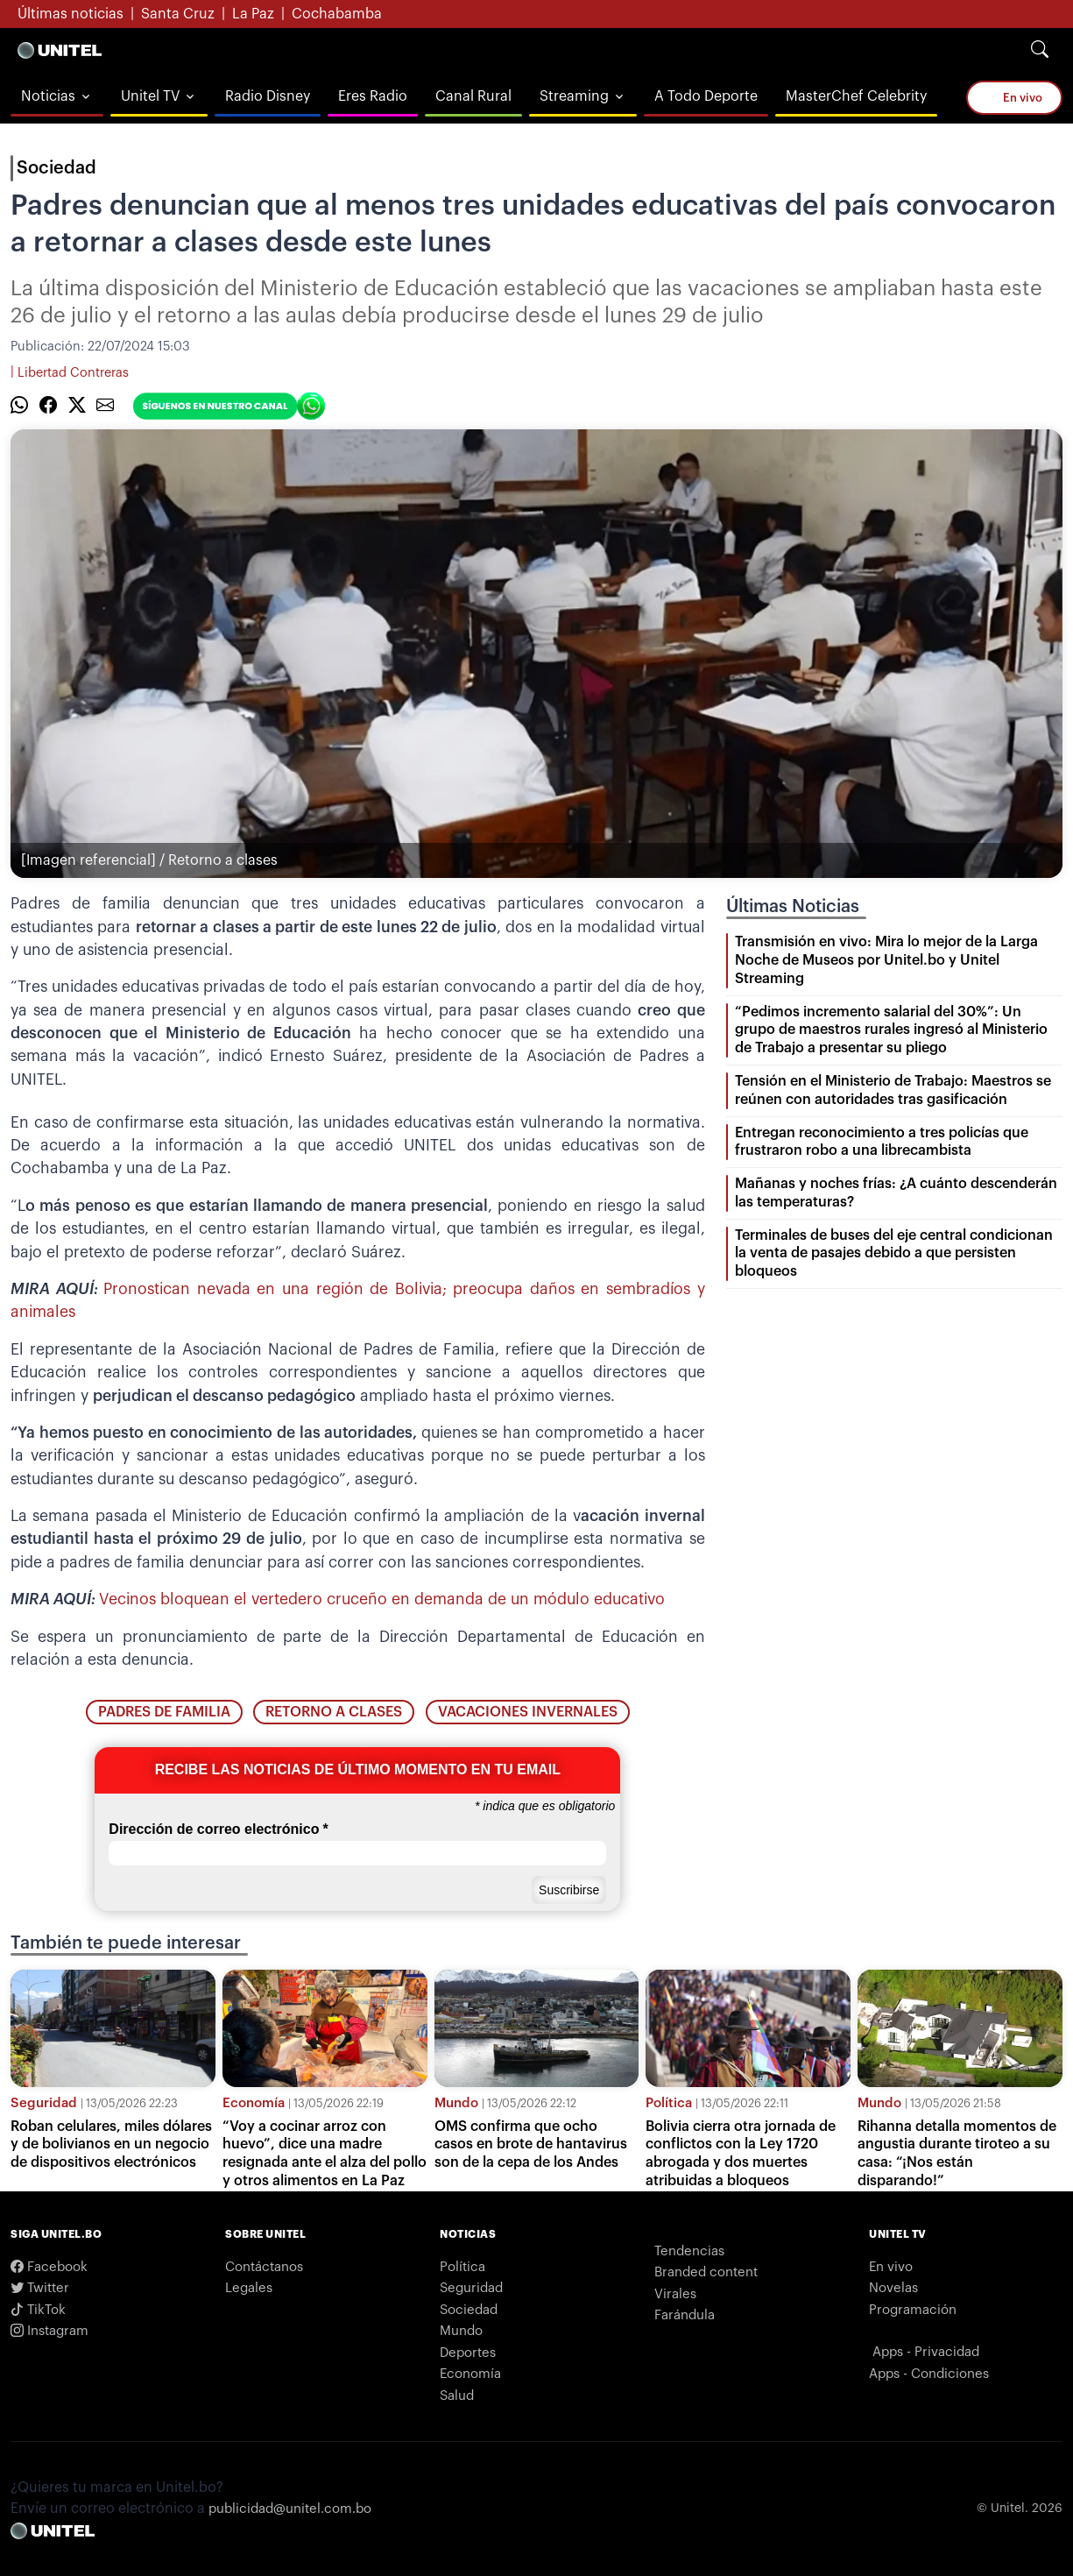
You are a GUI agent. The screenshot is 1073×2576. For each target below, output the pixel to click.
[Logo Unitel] (60, 50)
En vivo (1015, 97)
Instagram (49, 2331)
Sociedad (56, 168)
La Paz (253, 14)
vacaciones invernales (528, 1712)
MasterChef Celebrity (856, 96)
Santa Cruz (178, 14)
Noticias (48, 96)
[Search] (1039, 50)
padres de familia (164, 1712)
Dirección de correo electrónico (218, 1829)
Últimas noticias (71, 14)
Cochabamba (337, 14)
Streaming (574, 96)
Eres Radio (372, 96)
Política (669, 2103)
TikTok (38, 2310)
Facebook (49, 2267)
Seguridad (44, 2103)
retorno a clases (333, 1712)
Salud (457, 2396)
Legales (248, 2288)
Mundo (456, 2103)
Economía (253, 2103)
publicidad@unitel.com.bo (289, 2509)
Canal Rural (473, 96)
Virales (675, 2294)
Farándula (684, 2315)
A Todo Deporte (706, 96)
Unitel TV (150, 96)
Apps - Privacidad (925, 2352)
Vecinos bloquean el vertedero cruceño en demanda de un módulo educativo (382, 1599)
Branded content (706, 2272)
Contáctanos (264, 2267)
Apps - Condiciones (929, 2374)
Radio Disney (267, 96)
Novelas (893, 2288)
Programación (913, 2310)
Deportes (468, 2353)
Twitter (40, 2288)
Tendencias (689, 2251)
